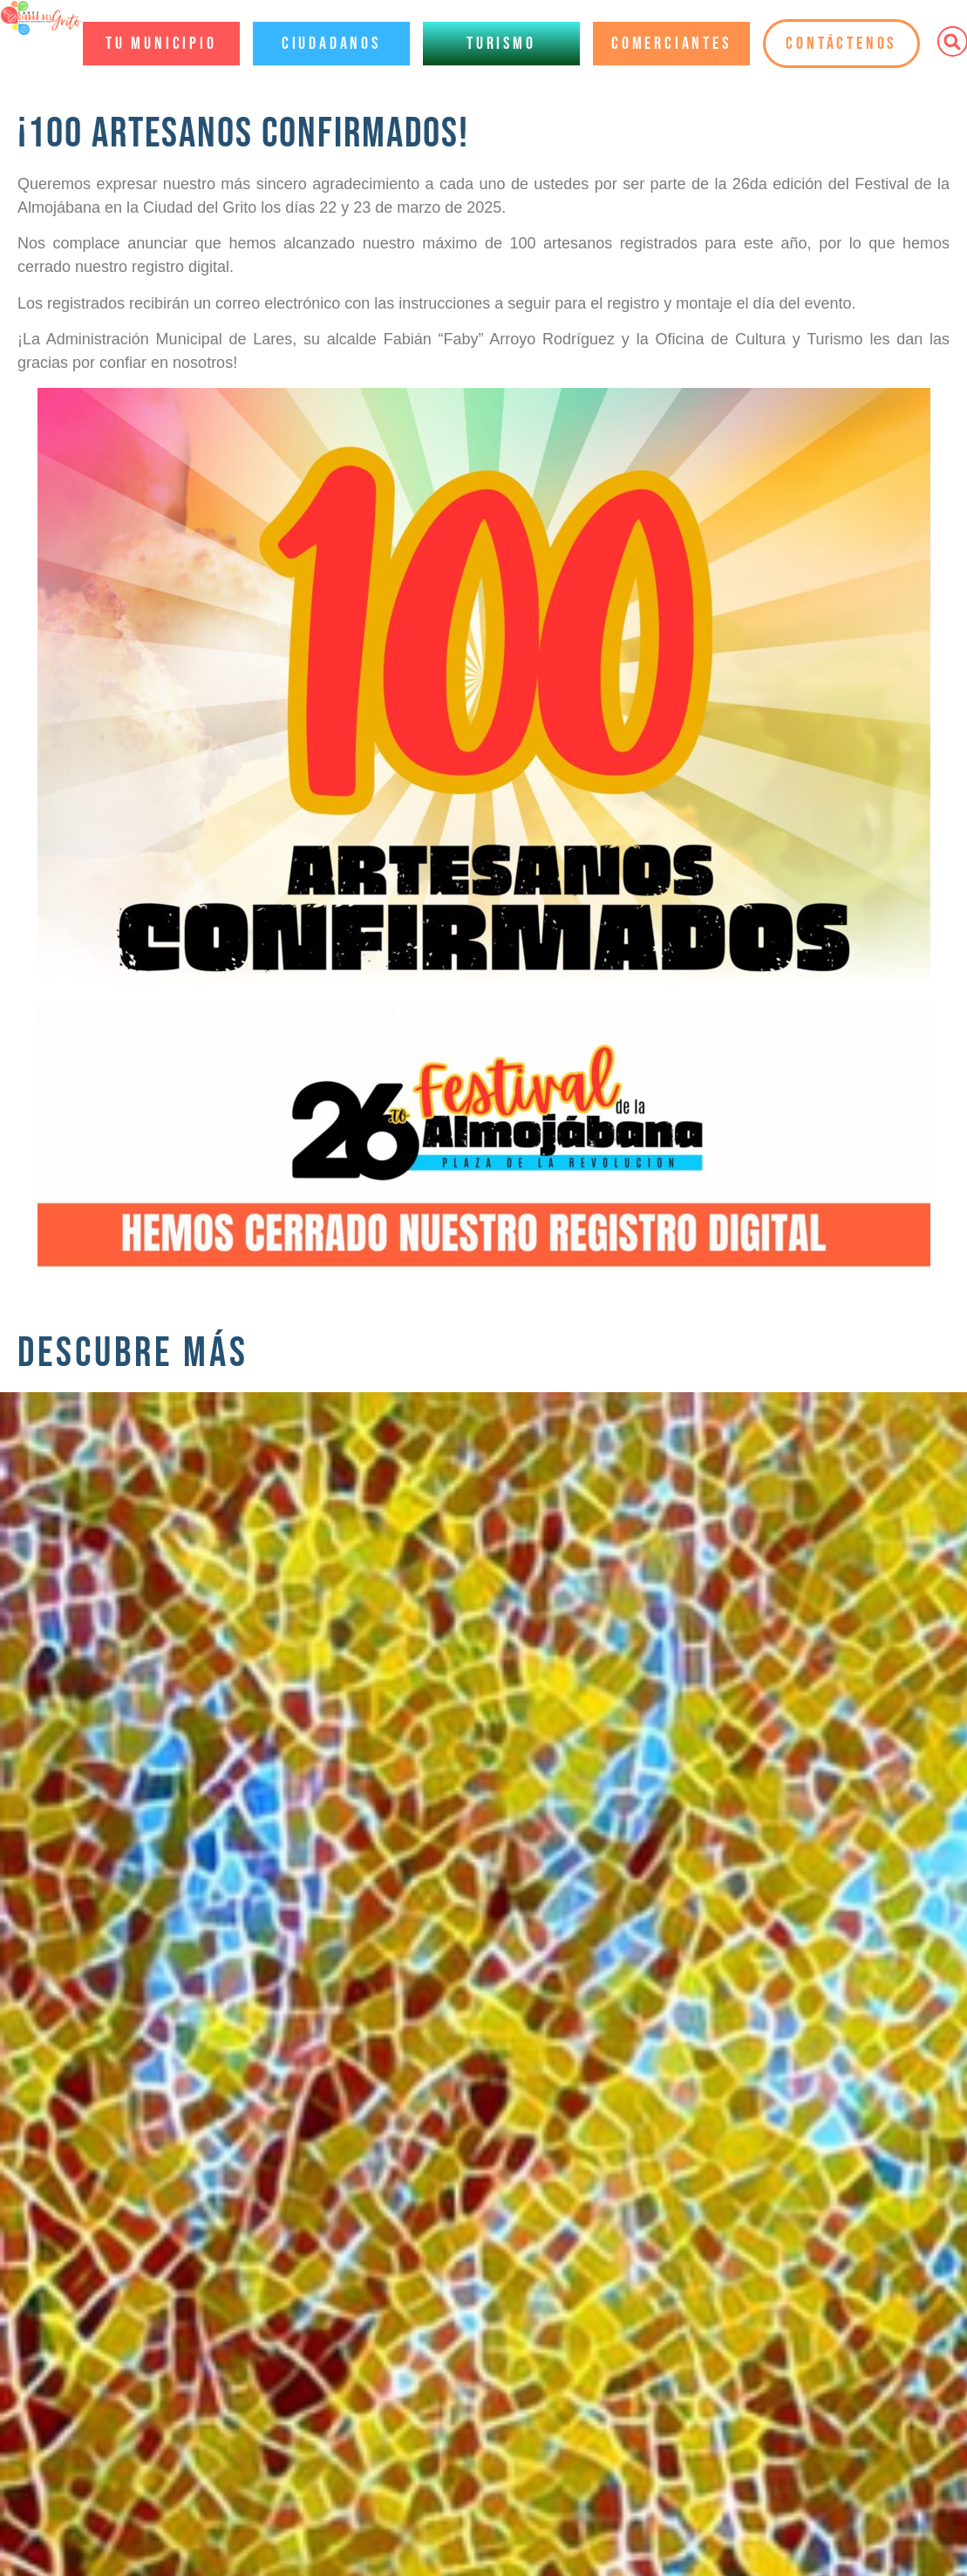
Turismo (501, 43)
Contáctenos (841, 43)
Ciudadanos (331, 43)
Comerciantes (671, 43)
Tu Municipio (161, 43)
